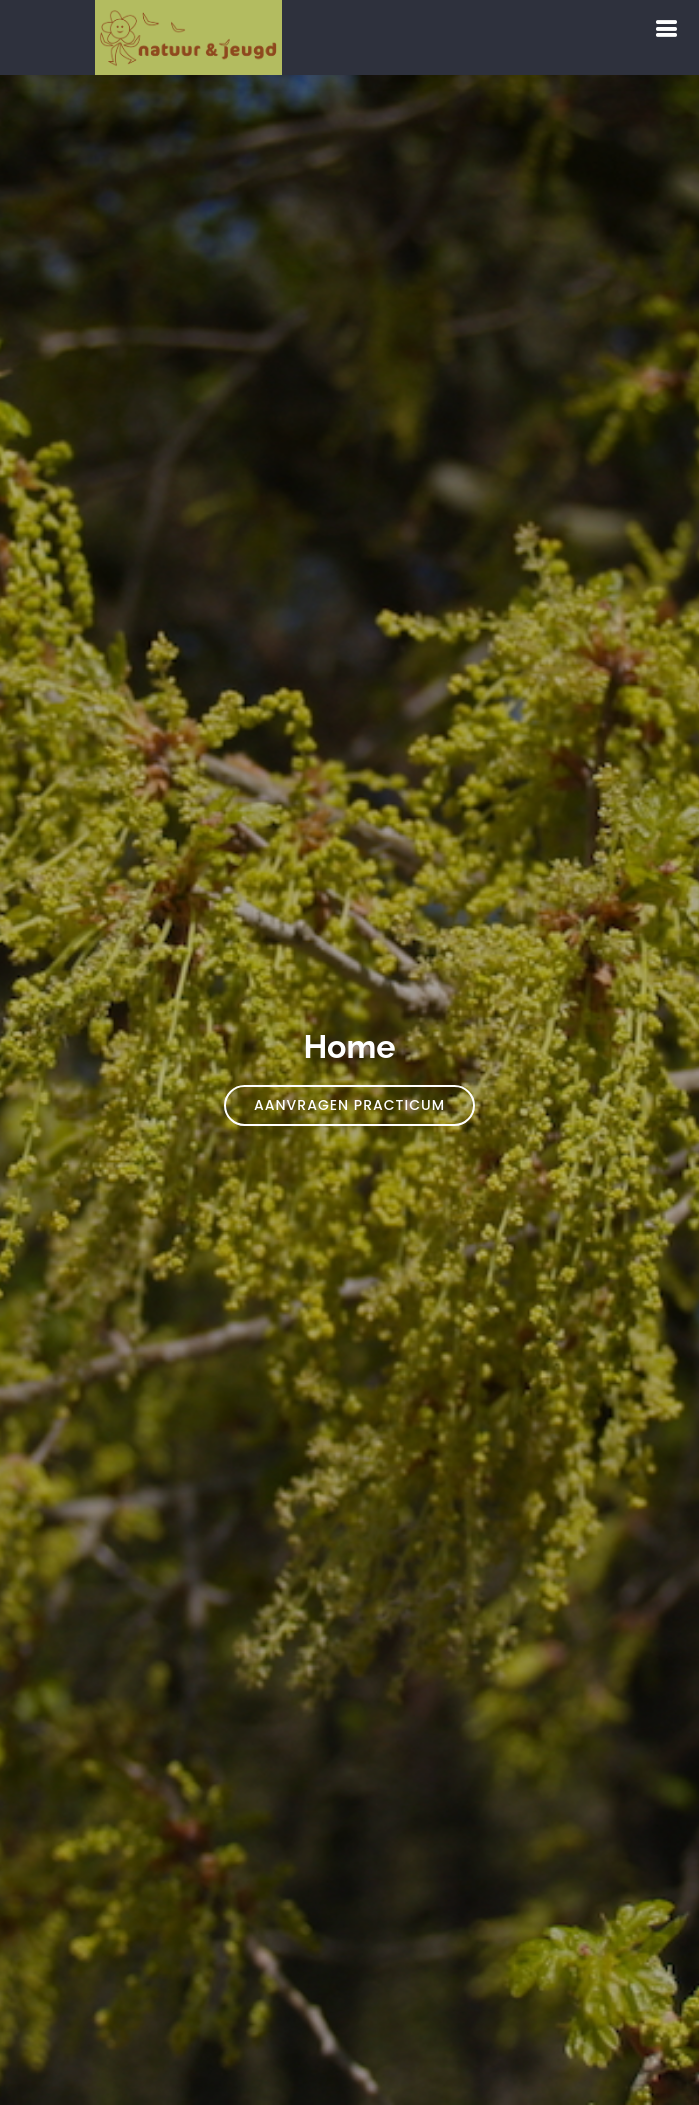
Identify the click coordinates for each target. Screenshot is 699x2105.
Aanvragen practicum (349, 1105)
